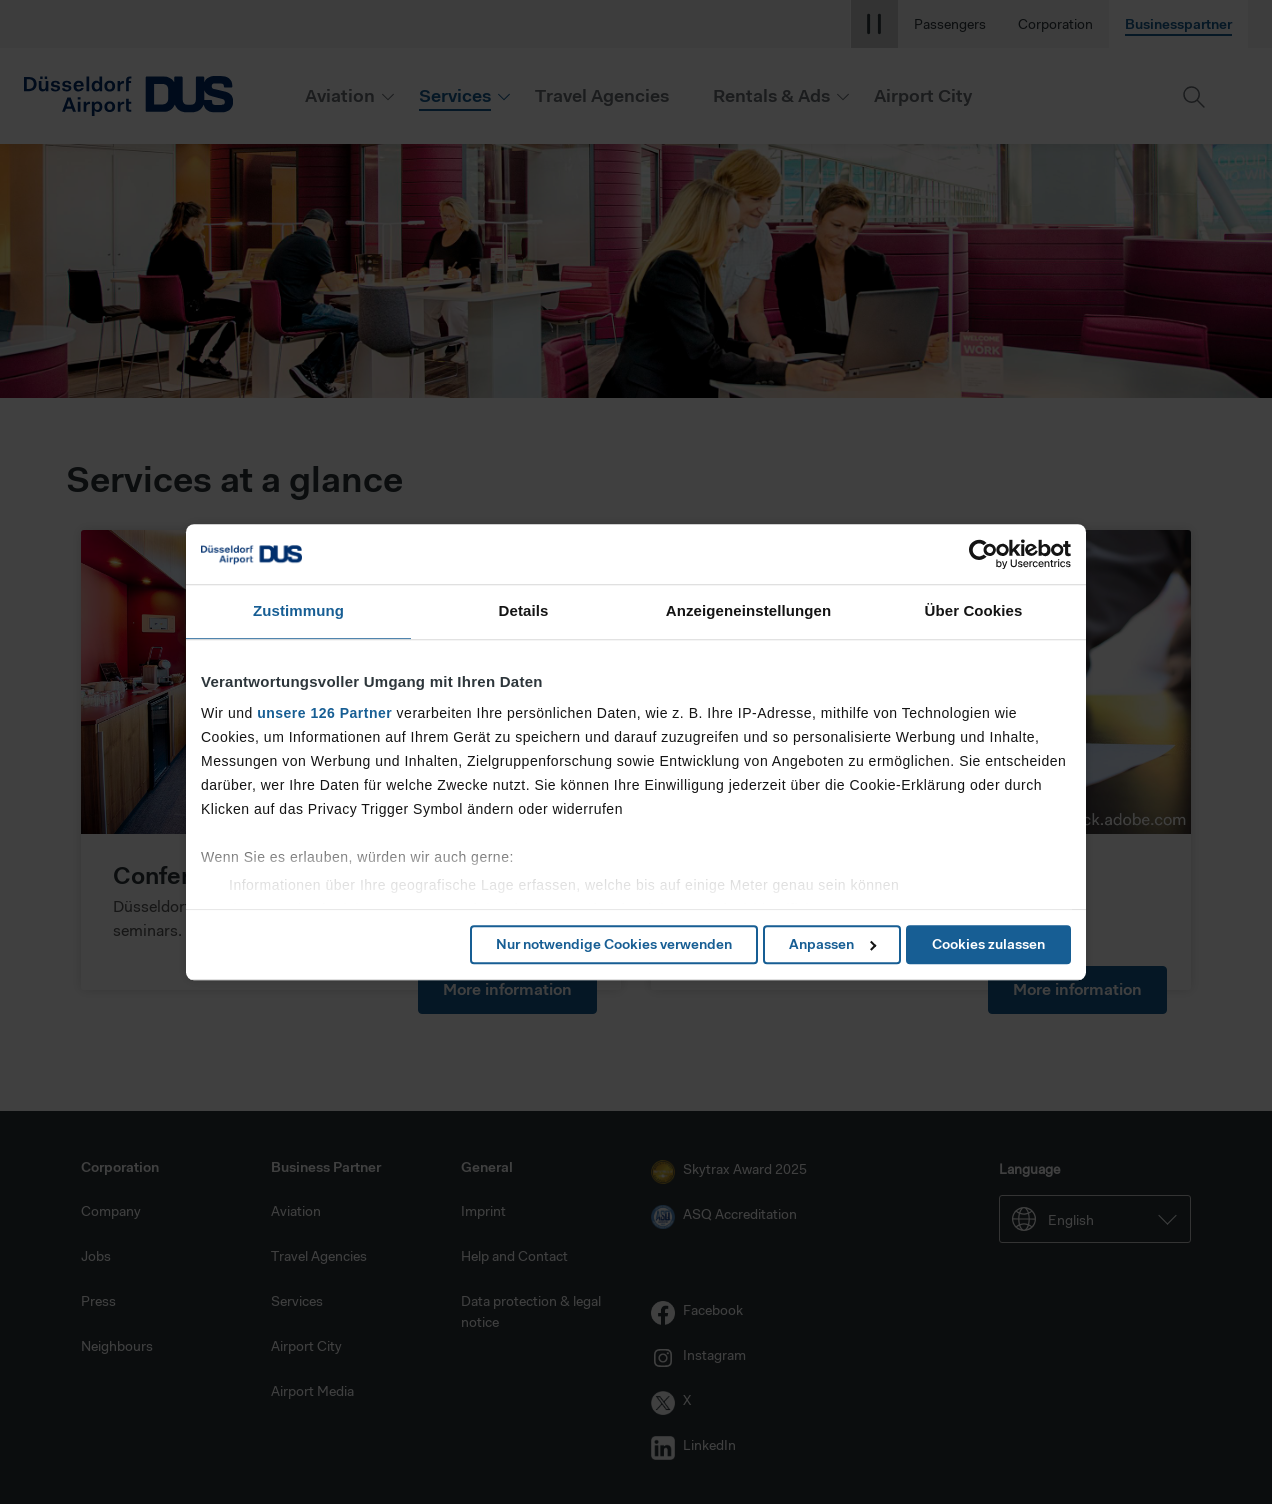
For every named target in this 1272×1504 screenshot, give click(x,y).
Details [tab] (524, 610)
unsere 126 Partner (324, 713)
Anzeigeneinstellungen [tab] (748, 610)
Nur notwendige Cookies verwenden (614, 944)
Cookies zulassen (988, 944)
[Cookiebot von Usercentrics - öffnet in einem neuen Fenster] (983, 554)
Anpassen (832, 944)
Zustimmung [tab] (298, 610)
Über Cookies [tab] (974, 610)
